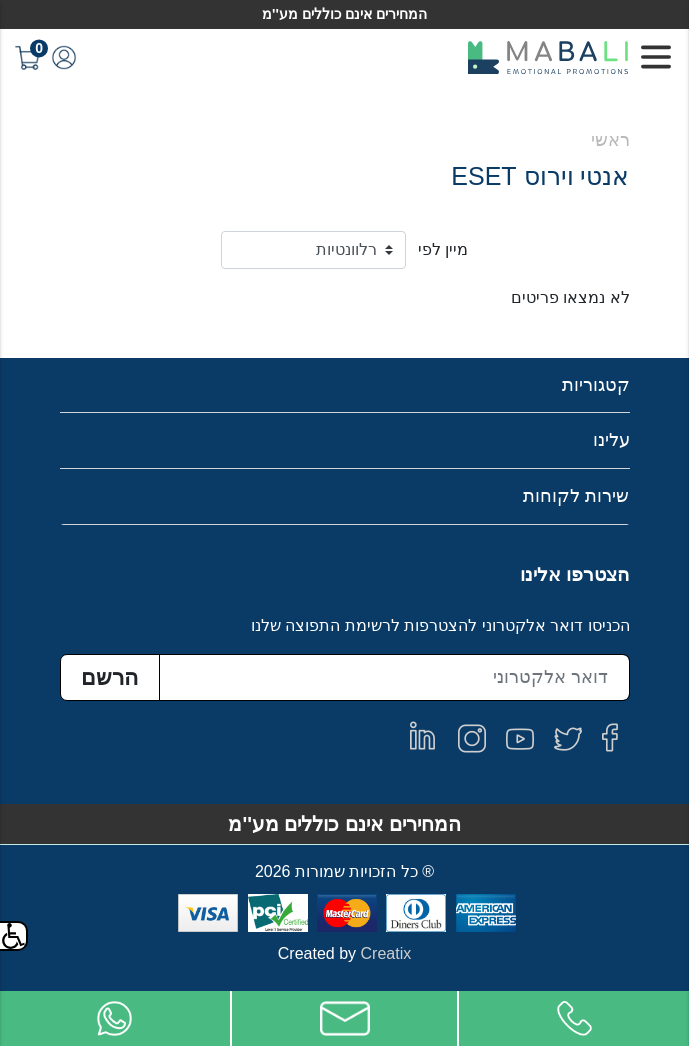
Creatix (386, 953)
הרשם (109, 677)
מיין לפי (443, 249)
